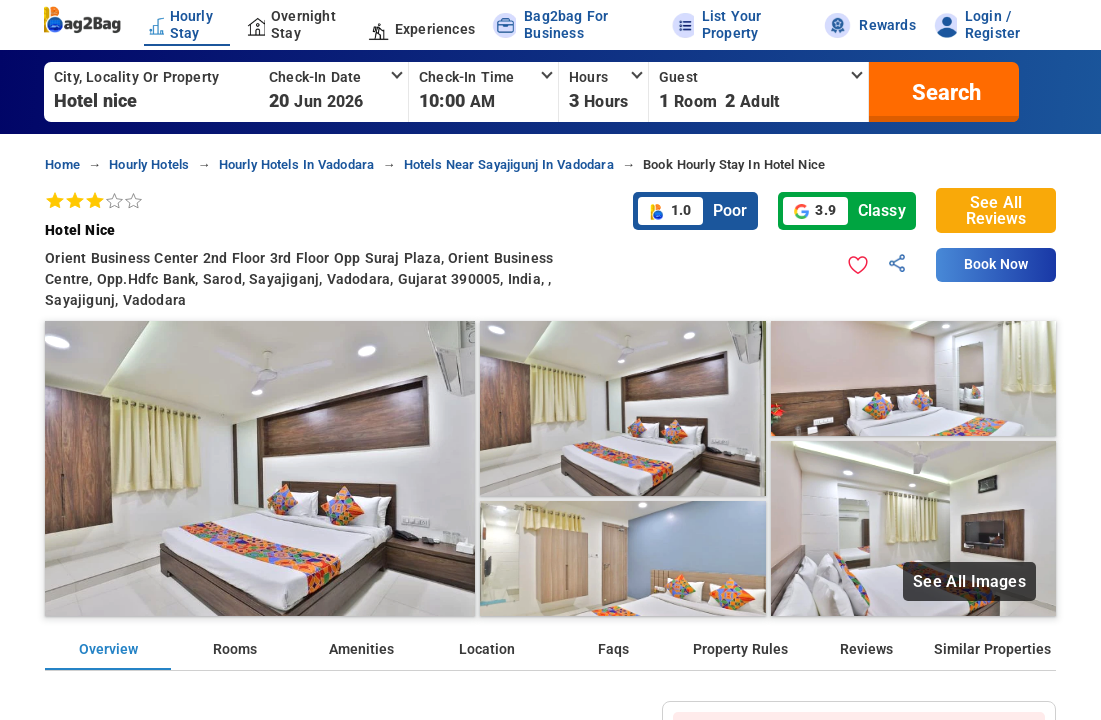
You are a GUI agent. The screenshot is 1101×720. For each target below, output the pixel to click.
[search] (944, 92)
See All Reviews (996, 210)
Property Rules (740, 649)
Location (487, 649)
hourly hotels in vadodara (297, 164)
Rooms (235, 649)
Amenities (361, 649)
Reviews (866, 649)
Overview (108, 649)
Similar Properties (992, 649)
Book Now (996, 264)
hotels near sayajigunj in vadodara (509, 164)
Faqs (613, 649)
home (62, 164)
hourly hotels (149, 164)
